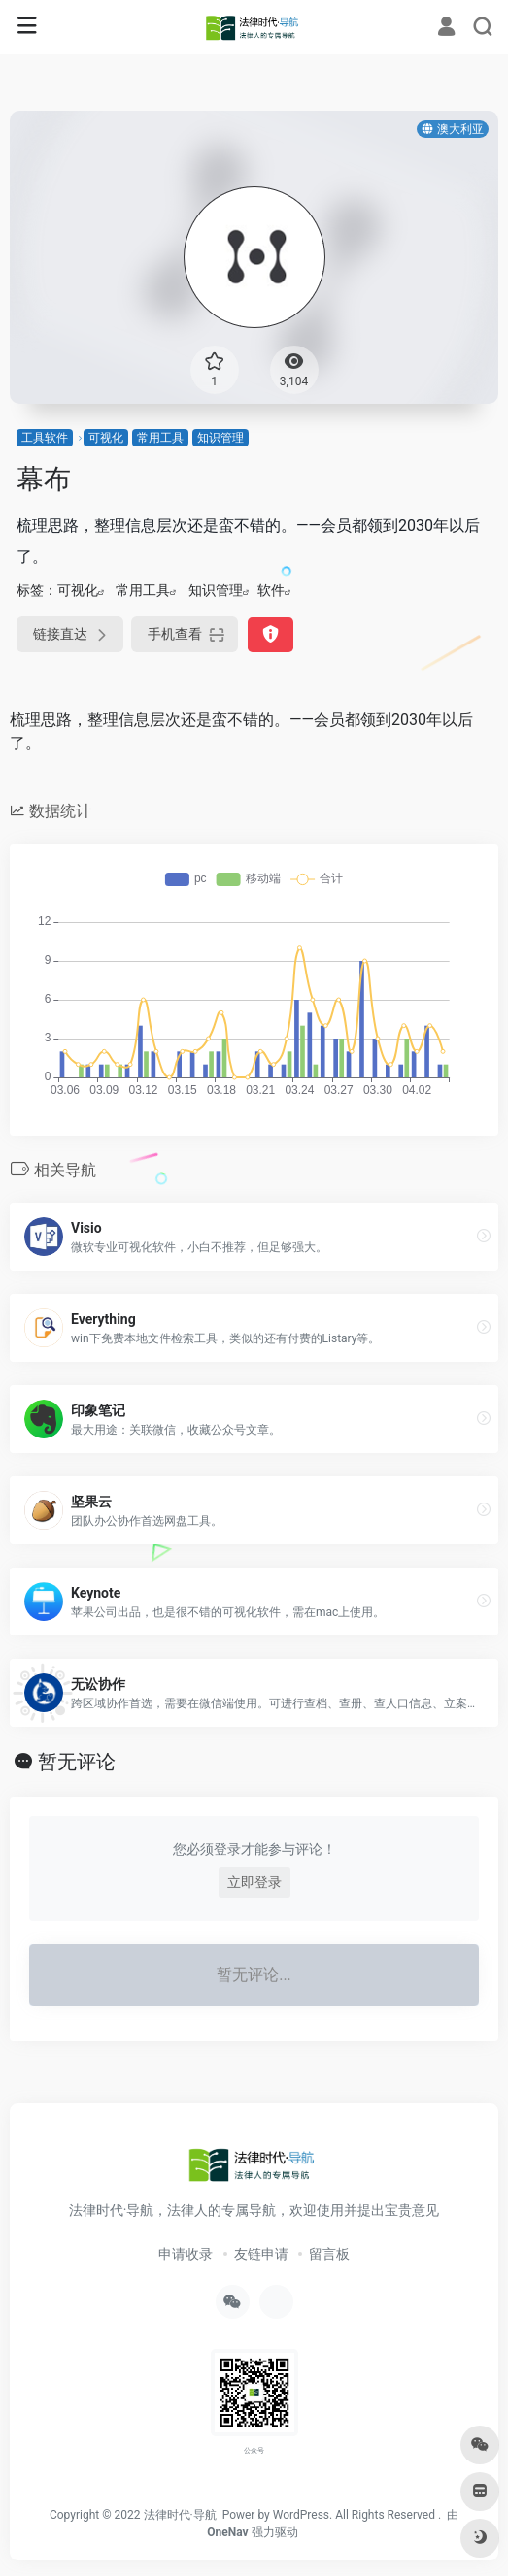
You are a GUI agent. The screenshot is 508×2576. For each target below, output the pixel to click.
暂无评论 (77, 1761)
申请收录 (185, 2254)
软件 (271, 590)
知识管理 (220, 438)
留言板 (329, 2254)
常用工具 (160, 438)
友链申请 (261, 2254)
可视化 (105, 438)
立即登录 (254, 1882)
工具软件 (44, 438)
